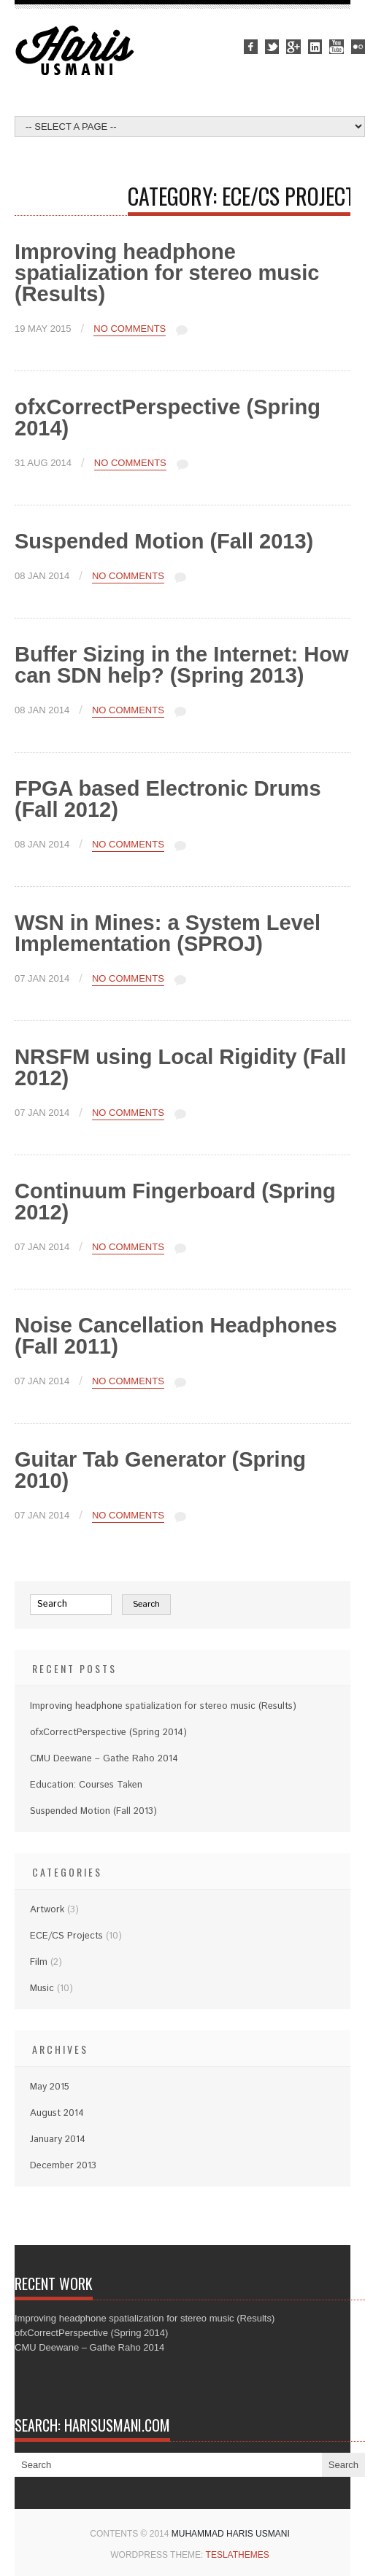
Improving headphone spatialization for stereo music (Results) (167, 273)
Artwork (47, 1910)
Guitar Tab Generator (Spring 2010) (160, 1470)
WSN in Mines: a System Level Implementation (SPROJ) (167, 933)
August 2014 (57, 2113)
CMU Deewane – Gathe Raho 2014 (104, 1759)
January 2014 (57, 2139)
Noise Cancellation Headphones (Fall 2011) (176, 1336)
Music (42, 1988)
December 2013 (63, 2166)
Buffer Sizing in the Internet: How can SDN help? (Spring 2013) (182, 665)
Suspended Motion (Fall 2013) (164, 541)
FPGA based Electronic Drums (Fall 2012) (168, 799)
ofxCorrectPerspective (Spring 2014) (167, 417)
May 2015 (49, 2087)
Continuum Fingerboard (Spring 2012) (175, 1201)
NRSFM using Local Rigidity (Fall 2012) (180, 1067)
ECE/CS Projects (66, 1936)
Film (38, 1962)
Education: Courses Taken (86, 1785)
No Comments (129, 329)
